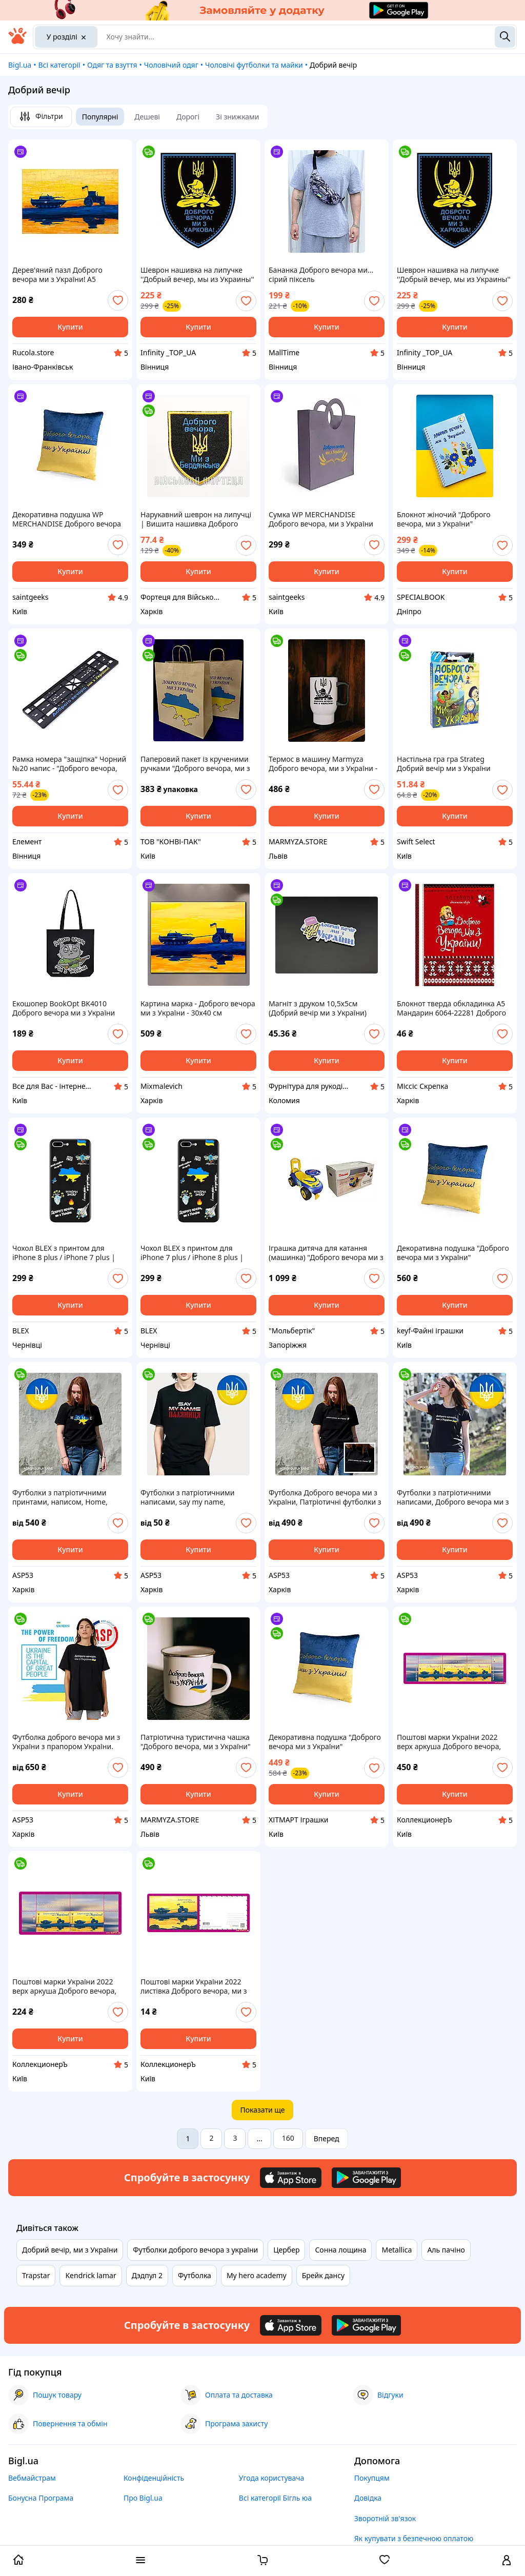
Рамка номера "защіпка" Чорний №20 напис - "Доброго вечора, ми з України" (69, 764)
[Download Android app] (366, 2177)
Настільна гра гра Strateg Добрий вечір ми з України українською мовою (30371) (444, 764)
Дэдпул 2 (147, 2275)
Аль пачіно (446, 2250)
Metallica (396, 2250)
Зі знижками (237, 116)
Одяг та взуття (112, 65)
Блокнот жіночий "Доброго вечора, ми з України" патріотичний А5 (444, 519)
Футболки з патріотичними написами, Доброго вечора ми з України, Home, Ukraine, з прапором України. (453, 1497)
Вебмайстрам (32, 2478)
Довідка (367, 2498)
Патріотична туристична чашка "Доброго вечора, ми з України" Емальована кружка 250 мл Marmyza (195, 1742)
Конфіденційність (154, 2478)
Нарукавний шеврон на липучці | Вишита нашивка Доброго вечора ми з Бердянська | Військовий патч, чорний (195, 519)
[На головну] (17, 41)
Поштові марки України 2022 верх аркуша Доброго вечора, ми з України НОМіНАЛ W (449, 1742)
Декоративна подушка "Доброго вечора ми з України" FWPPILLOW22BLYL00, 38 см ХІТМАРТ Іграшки (325, 1742)
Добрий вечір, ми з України (69, 2250)
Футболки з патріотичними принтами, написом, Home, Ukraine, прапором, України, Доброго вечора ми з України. (64, 1497)
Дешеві (147, 116)
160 (288, 2138)
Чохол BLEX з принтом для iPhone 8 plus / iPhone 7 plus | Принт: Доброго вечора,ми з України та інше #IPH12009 (63, 1253)
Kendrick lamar (90, 2275)
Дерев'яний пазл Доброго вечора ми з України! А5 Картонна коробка (57, 275)
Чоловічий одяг (171, 65)
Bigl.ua (19, 65)
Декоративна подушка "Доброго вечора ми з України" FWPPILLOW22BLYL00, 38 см (453, 1253)
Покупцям (372, 2478)
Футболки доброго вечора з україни (195, 2250)
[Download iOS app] (290, 2177)
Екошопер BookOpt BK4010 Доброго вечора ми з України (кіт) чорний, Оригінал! (63, 1008)
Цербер (286, 2250)
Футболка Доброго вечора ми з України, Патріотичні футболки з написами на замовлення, (325, 1497)
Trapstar (36, 2275)
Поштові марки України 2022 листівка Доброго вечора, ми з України (193, 1986)
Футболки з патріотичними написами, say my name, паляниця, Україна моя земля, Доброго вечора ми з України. (193, 1497)
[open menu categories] (140, 2561)
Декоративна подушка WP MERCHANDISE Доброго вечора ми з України (66, 519)
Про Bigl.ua (143, 2498)
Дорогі (187, 116)
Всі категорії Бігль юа (275, 2498)
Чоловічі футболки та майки (254, 65)
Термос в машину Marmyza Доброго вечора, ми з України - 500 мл (323, 764)
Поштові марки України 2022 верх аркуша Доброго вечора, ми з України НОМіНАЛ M (64, 1986)
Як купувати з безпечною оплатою (414, 2538)
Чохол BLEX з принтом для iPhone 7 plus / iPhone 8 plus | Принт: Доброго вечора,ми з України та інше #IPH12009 (192, 1253)
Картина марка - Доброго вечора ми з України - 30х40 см (197, 1008)
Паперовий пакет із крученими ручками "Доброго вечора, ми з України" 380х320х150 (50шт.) (195, 764)
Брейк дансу (323, 2275)
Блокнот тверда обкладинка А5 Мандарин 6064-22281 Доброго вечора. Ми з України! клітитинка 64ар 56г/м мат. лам (454, 1008)
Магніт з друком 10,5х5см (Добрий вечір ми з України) (318, 1008)
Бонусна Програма (40, 2498)
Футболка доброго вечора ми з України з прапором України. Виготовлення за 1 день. (66, 1742)
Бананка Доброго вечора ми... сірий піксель (321, 275)
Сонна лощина (340, 2250)
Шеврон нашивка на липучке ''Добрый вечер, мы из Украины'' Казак (197, 275)
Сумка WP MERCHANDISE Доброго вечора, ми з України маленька (321, 519)
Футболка (194, 2275)
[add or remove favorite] (118, 300)
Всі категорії (59, 65)
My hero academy (257, 2275)
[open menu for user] (506, 2561)
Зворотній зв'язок (385, 2518)
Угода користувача (272, 2478)
